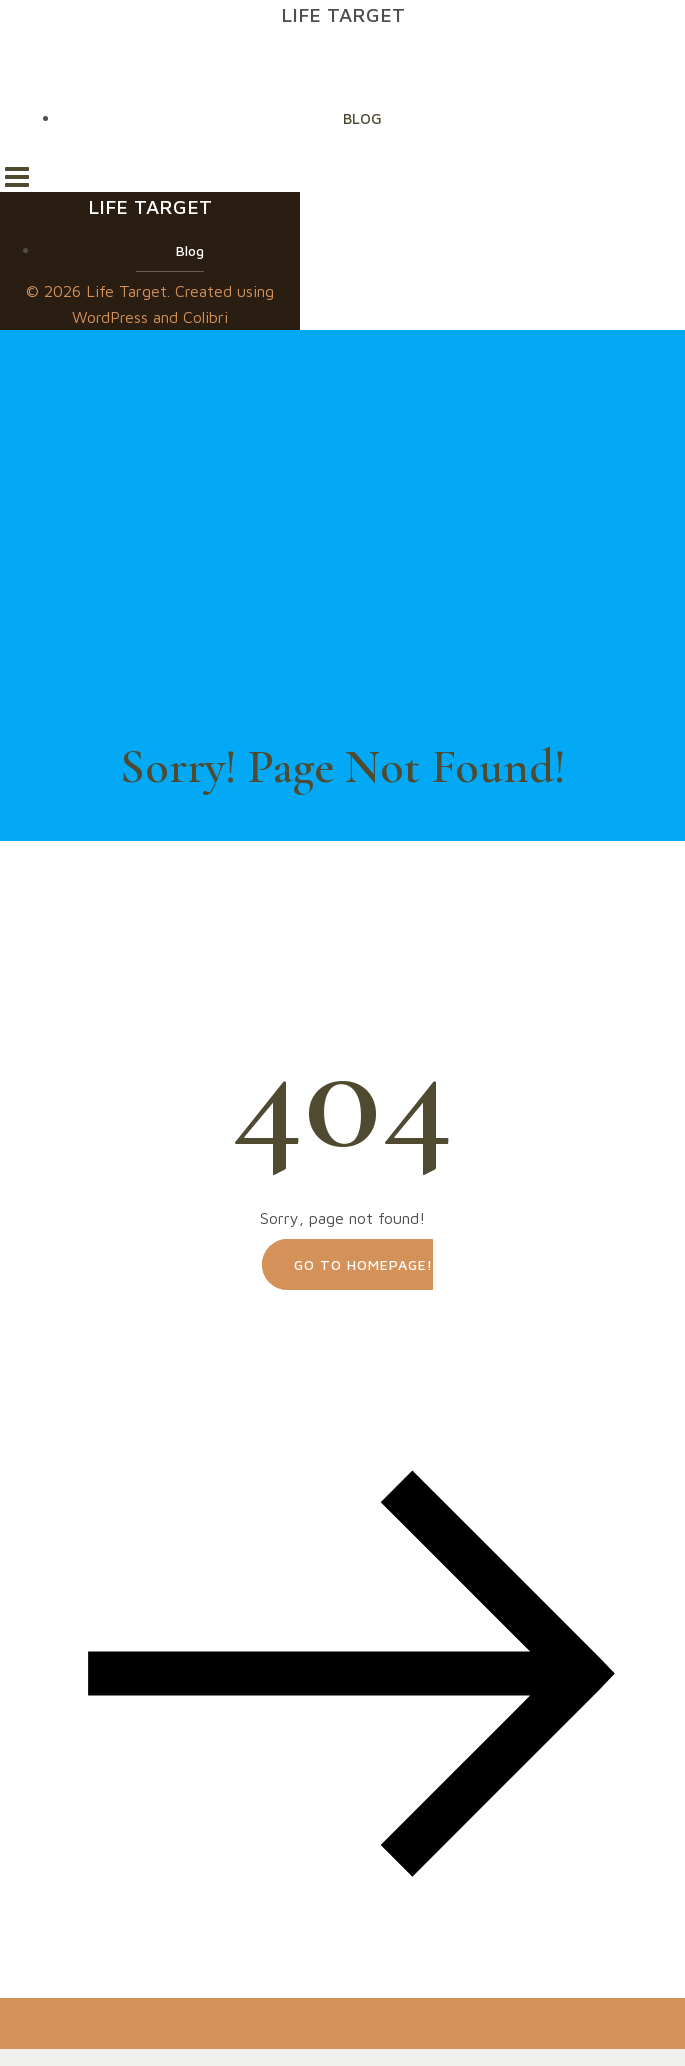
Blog (362, 118)
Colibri (205, 317)
